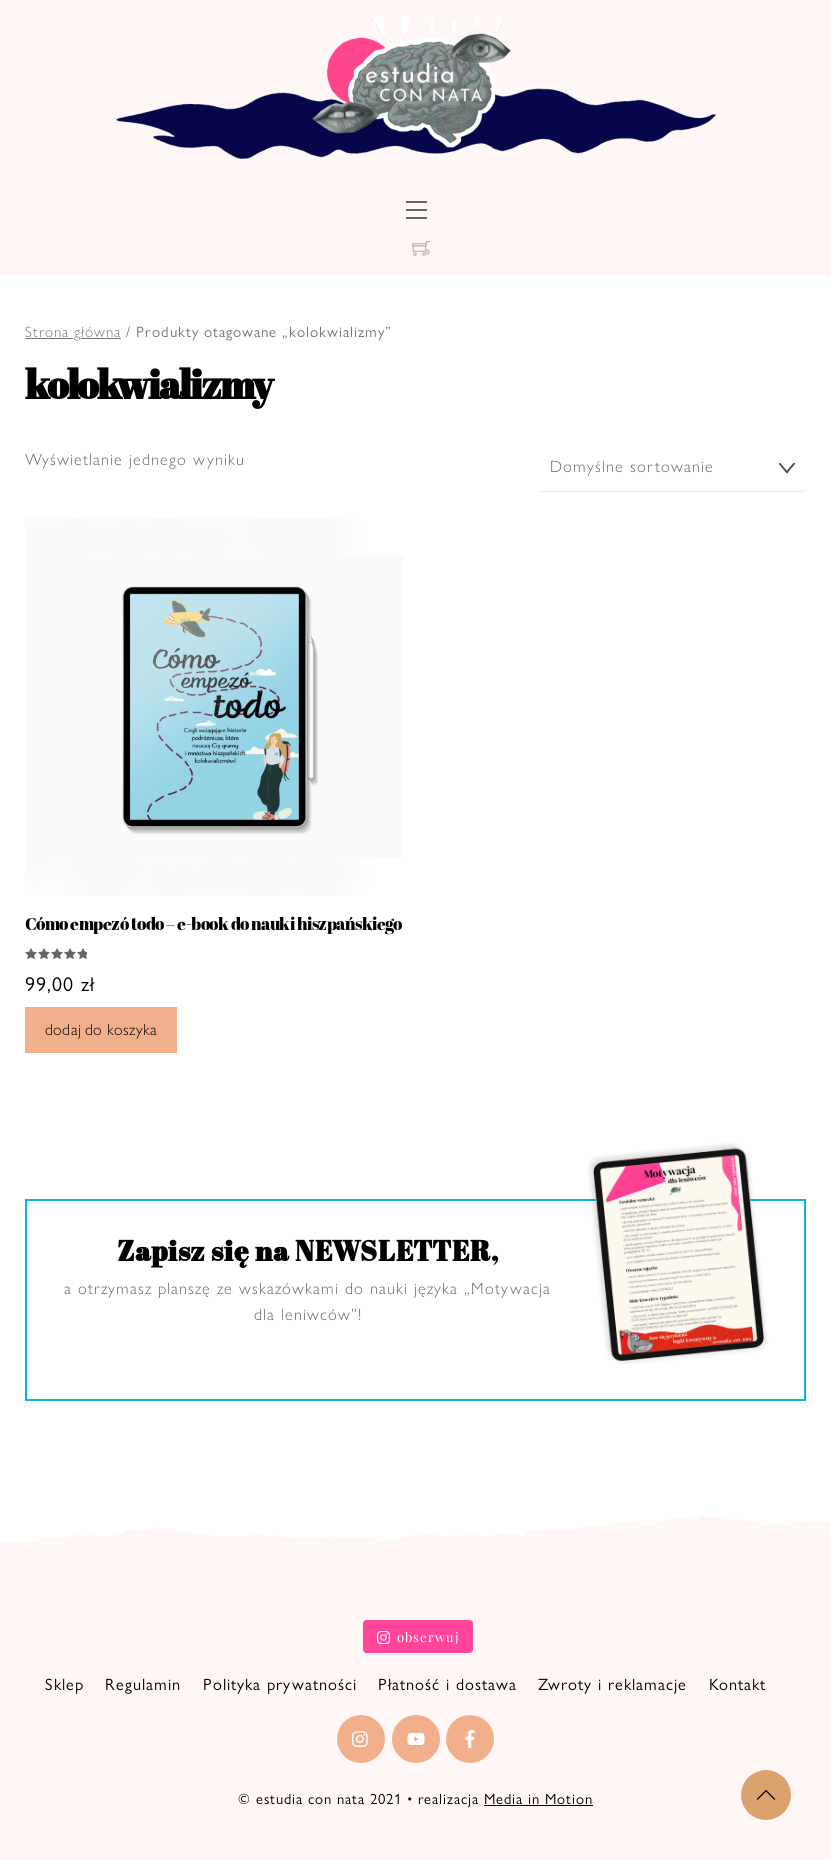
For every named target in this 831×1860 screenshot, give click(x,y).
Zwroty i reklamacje (612, 1682)
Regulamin (143, 1682)
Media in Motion (538, 1797)
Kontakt (737, 1682)
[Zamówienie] (673, 468)
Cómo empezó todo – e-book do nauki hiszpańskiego (213, 922)
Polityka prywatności (280, 1682)
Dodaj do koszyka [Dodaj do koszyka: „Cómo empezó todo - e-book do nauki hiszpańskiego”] (101, 1027)
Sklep (64, 1682)
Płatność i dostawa (447, 1682)
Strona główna (73, 332)
